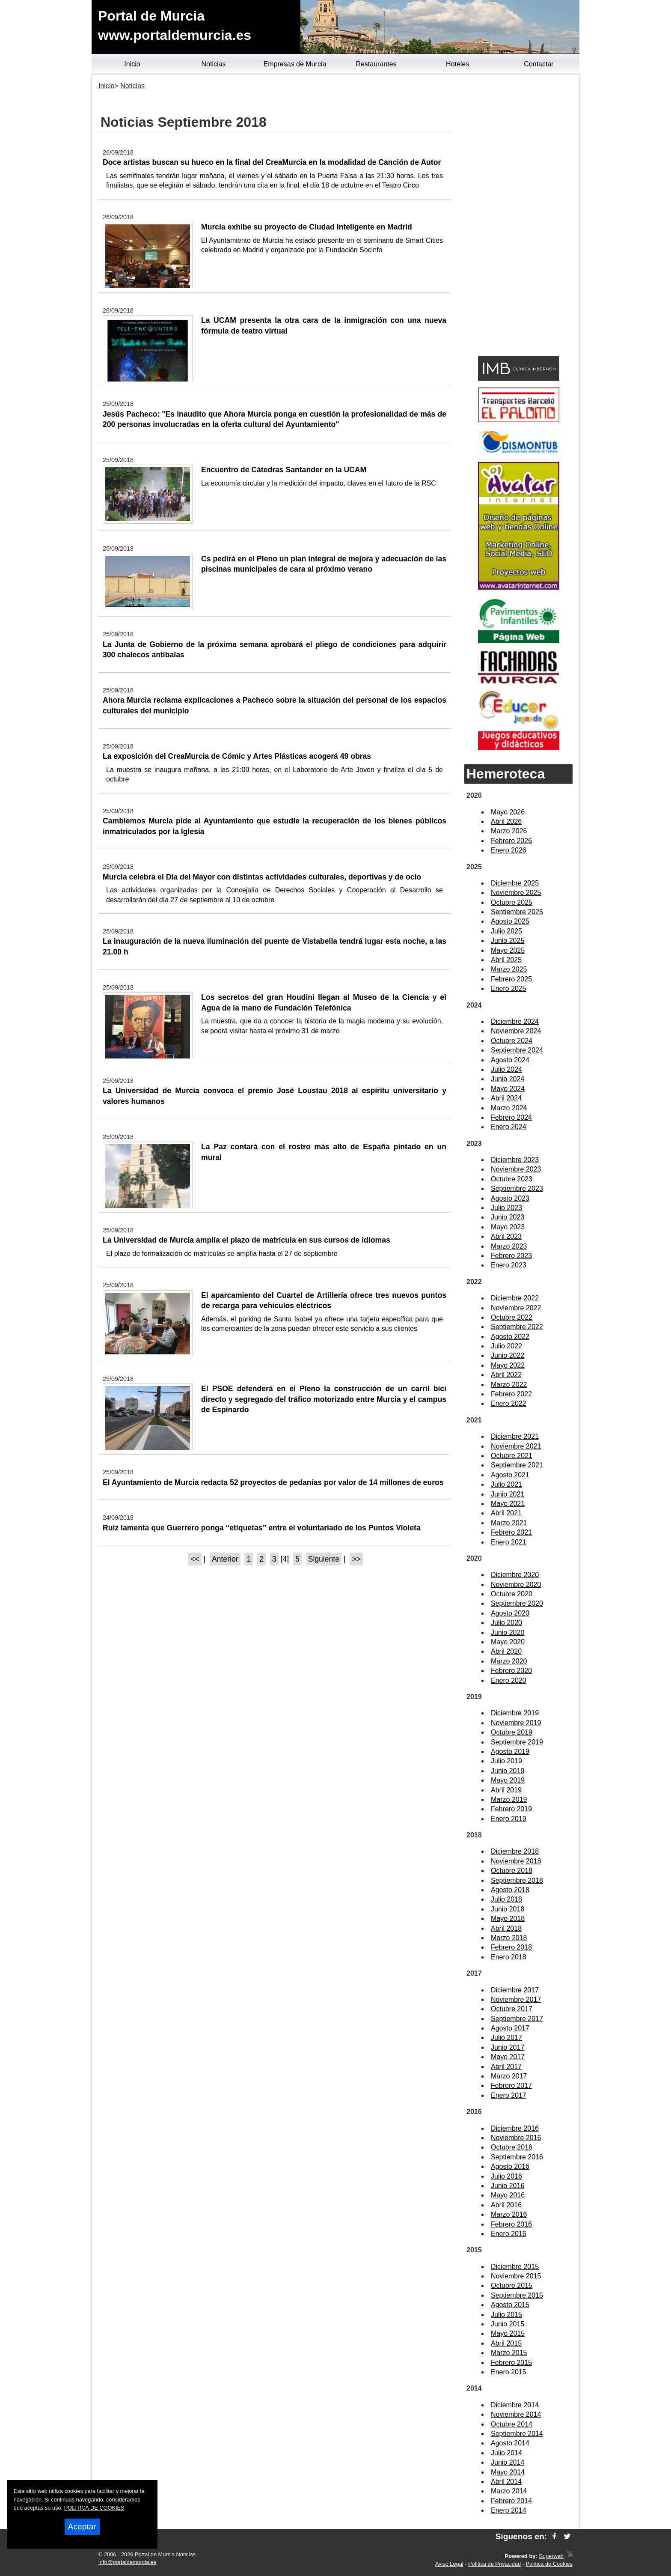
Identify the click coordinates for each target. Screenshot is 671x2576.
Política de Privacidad (494, 2564)
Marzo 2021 (509, 1523)
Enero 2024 (508, 1126)
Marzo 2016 (509, 2214)
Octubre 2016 (511, 2147)
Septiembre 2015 (517, 2295)
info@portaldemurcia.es (127, 2562)
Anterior (225, 1559)
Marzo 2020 (509, 1661)
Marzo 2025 (509, 969)
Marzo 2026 (509, 831)
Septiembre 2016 (517, 2157)
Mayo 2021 (508, 1503)
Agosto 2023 (510, 1198)
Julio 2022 (506, 1346)
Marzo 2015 (509, 2352)
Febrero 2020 (511, 1670)
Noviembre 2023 (516, 1169)
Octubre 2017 (511, 2008)
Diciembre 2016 (515, 2128)
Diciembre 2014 (515, 2405)
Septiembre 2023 (517, 1188)
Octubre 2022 (511, 1317)
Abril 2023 (506, 1236)
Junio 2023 (507, 1217)
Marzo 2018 (509, 1937)
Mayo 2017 (508, 2056)
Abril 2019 (506, 1790)
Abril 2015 (506, 2343)
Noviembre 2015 (516, 2276)
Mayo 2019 (508, 1780)
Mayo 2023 (508, 1227)
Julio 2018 (506, 1899)
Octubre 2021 (511, 1455)
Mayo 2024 (508, 1088)
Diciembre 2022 (515, 1298)
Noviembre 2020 (516, 1584)
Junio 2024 (507, 1078)
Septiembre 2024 (517, 1050)
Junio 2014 (507, 2462)
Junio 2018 (507, 1909)
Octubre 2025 (511, 902)
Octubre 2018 (511, 1870)
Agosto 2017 (510, 2028)
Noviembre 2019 (516, 1722)
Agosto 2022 (510, 1336)
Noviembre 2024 (516, 1031)
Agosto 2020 (510, 1613)
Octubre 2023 (511, 1179)
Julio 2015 (506, 2314)
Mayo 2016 (508, 2195)
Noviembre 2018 (516, 1861)
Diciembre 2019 (515, 1713)
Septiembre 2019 (517, 1742)
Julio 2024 (506, 1069)
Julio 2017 (506, 2037)
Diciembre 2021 (515, 1436)
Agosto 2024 (510, 1060)
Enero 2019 (508, 1818)
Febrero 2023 (511, 1255)
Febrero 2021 (511, 1532)
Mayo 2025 (508, 950)
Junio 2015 (507, 2324)
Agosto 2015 (510, 2304)
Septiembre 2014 (517, 2433)
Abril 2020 (506, 1651)
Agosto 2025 (510, 921)
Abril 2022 (506, 1374)
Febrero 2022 (511, 1394)
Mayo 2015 (508, 2333)
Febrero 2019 (511, 1809)
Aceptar (82, 2526)
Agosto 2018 (510, 1889)
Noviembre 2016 (516, 2137)
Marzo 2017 (509, 2076)
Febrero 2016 (511, 2224)
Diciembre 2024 (515, 1021)
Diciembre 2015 (515, 2266)
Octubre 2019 (511, 1732)
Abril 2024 (506, 1098)
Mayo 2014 (508, 2472)
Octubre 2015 (511, 2285)
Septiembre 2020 (517, 1603)
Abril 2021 (506, 1513)
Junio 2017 (507, 2047)
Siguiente (323, 1559)
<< (194, 1559)
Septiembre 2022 (517, 1326)
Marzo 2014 (509, 2491)
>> (356, 1559)
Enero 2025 (508, 988)
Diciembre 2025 (515, 883)
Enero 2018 (508, 1957)
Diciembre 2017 (515, 1990)
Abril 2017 (506, 2066)
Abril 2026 (506, 821)
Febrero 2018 (511, 1947)
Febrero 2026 (511, 840)
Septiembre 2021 (517, 1465)
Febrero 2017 (511, 2085)
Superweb (551, 2556)
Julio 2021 (506, 1484)
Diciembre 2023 (515, 1159)
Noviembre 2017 (516, 1999)
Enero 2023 (508, 1265)
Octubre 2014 (511, 2424)
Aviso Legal (449, 2564)
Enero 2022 (508, 1403)
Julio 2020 (506, 1622)
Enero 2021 (508, 1542)
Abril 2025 (506, 959)
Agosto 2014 (510, 2443)
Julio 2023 (506, 1207)
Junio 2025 (507, 940)
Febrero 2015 (511, 2362)
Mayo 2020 (508, 1642)
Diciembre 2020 (515, 1574)
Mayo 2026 (508, 812)
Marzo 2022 (509, 1384)
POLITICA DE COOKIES (94, 2507)
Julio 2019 (506, 1761)
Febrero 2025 (511, 979)
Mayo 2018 (508, 1918)
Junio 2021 (507, 1494)
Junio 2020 (507, 1632)
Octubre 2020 (511, 1594)
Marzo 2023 (509, 1246)
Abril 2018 (506, 1928)
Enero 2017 (508, 2095)
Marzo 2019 (509, 1799)
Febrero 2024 (511, 1117)
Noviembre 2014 (516, 2414)
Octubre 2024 (511, 1040)
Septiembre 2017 (517, 2018)
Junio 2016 (507, 2185)
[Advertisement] (518, 216)
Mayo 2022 (508, 1365)
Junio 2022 (507, 1355)
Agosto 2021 (510, 1475)
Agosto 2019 (510, 1751)
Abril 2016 (506, 2205)
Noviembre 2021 (516, 1446)
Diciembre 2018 (515, 1851)
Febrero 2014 (511, 2500)
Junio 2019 (507, 1770)
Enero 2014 (508, 2510)
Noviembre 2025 (516, 892)
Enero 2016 (508, 2233)
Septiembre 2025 (517, 911)
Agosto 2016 (510, 2166)
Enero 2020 (508, 1680)
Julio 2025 (506, 931)
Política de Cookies (549, 2564)
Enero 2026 (508, 850)
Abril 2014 (506, 2481)
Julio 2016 (506, 2176)
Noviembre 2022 (516, 1308)
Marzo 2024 (509, 1108)
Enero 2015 (508, 2372)
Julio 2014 (506, 2453)
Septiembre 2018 (517, 1880)
